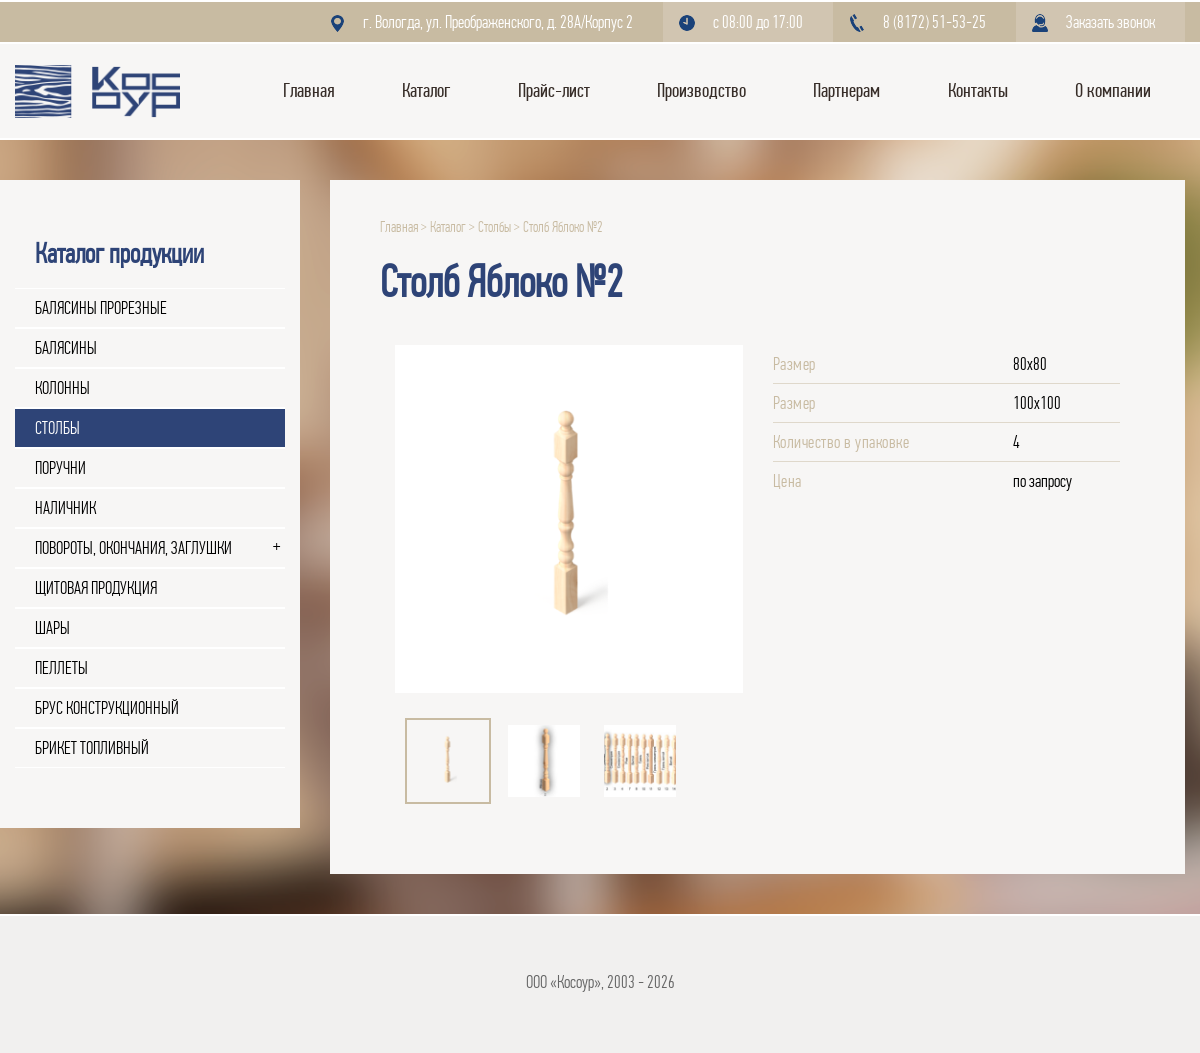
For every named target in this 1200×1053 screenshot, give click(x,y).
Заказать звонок (1110, 22)
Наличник (65, 508)
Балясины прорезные (101, 308)
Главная (309, 90)
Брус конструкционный (107, 708)
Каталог (426, 90)
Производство (701, 90)
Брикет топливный (92, 748)
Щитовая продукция (96, 588)
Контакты (978, 90)
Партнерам (846, 90)
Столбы (57, 428)
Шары (52, 628)
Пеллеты (61, 668)
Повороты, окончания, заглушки (133, 548)
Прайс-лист (554, 90)
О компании (1113, 90)
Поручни (60, 468)
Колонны (62, 388)
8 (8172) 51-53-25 (934, 22)
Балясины (66, 348)
